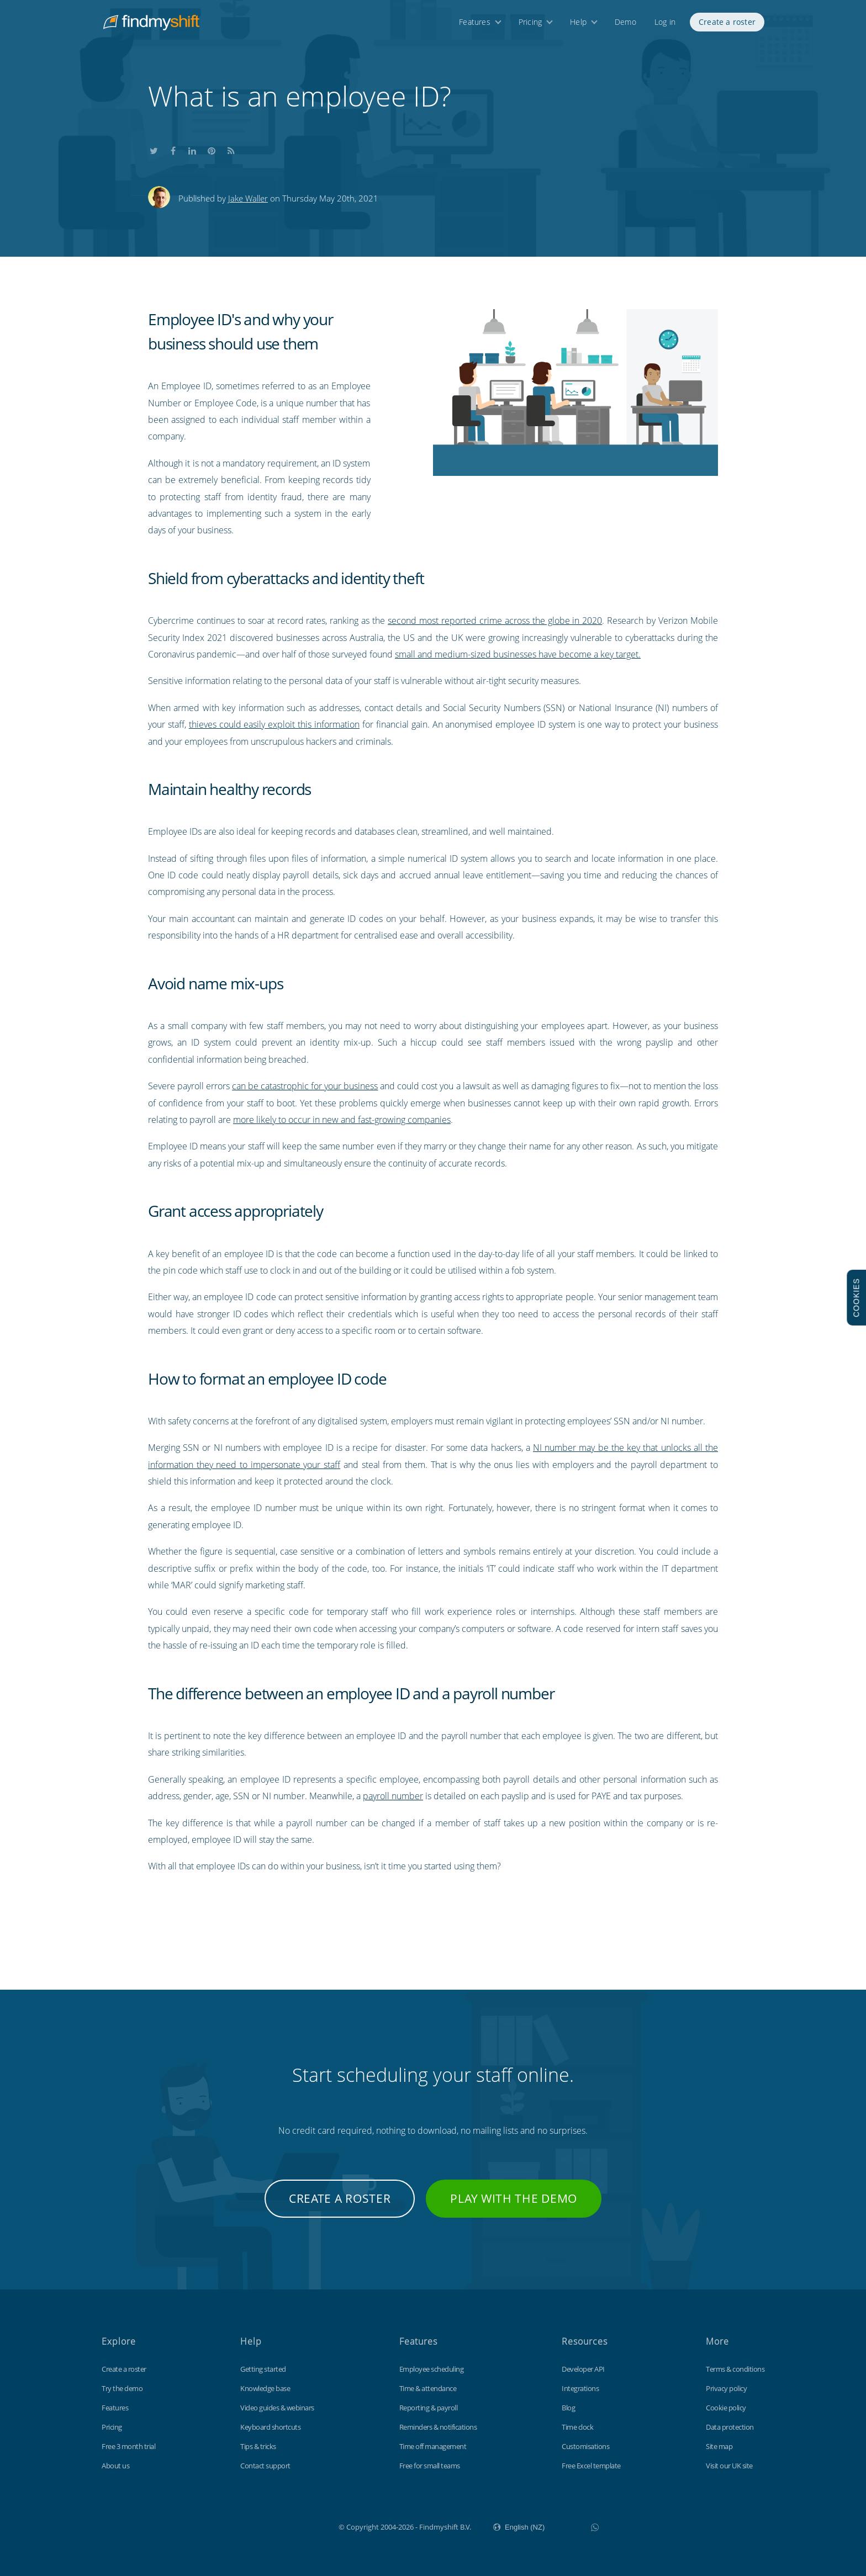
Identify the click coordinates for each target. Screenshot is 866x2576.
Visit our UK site (729, 2466)
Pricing (530, 26)
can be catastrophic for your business (305, 1086)
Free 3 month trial (128, 2446)
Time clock (577, 2427)
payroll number (393, 1796)
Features (474, 26)
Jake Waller (248, 198)
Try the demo (122, 2388)
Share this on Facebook (173, 149)
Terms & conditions (735, 2369)
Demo (625, 26)
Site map (719, 2446)
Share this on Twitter (153, 149)
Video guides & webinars (277, 2408)
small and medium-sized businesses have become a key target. (518, 654)
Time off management (433, 2446)
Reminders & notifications (438, 2427)
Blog (568, 2408)
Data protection (730, 2427)
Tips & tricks (258, 2446)
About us (115, 2466)
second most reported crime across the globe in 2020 (495, 620)
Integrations (580, 2388)
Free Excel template (591, 2466)
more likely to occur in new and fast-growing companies (342, 1120)
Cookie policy (726, 2408)
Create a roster (727, 26)
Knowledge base (265, 2388)
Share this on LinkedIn (192, 149)
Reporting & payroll (428, 2408)
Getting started (263, 2369)
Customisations (585, 2446)
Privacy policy (726, 2388)
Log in (664, 26)
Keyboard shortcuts (270, 2427)
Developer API (583, 2369)
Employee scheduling (431, 2369)
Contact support (265, 2466)
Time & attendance (428, 2388)
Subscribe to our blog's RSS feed (231, 149)
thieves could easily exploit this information (274, 724)
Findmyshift (283, 2526)
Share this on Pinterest (211, 149)
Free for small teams (429, 2466)
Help (578, 26)
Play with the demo (513, 2198)
